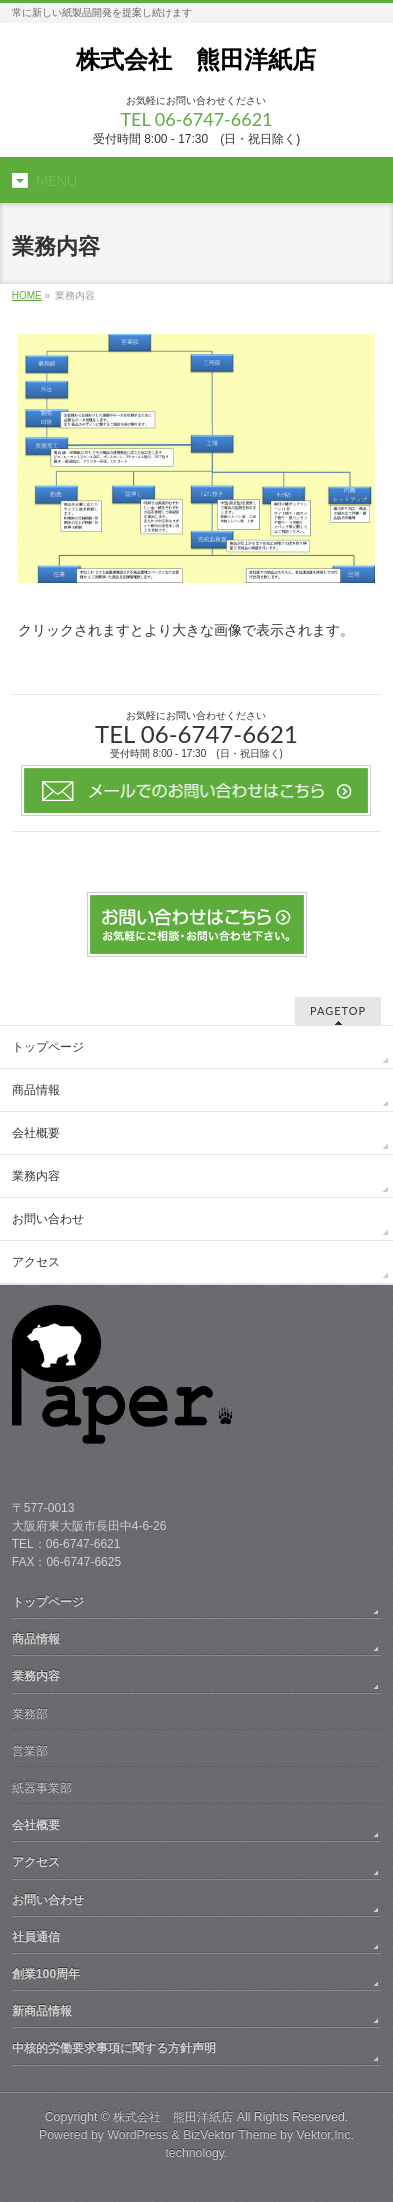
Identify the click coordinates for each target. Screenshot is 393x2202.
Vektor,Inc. (326, 2135)
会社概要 (36, 1133)
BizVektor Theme (230, 2135)
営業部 (30, 1751)
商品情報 (36, 1090)
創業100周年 (46, 1974)
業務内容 (36, 1176)
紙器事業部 (42, 1788)
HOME (27, 295)
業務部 (30, 1714)
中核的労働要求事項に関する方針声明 (114, 2048)
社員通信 (36, 1937)
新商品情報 (42, 2011)
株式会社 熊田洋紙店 (196, 60)
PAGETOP (338, 1010)
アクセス (36, 1262)
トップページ (48, 1047)
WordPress (137, 2135)
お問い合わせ (48, 1219)
